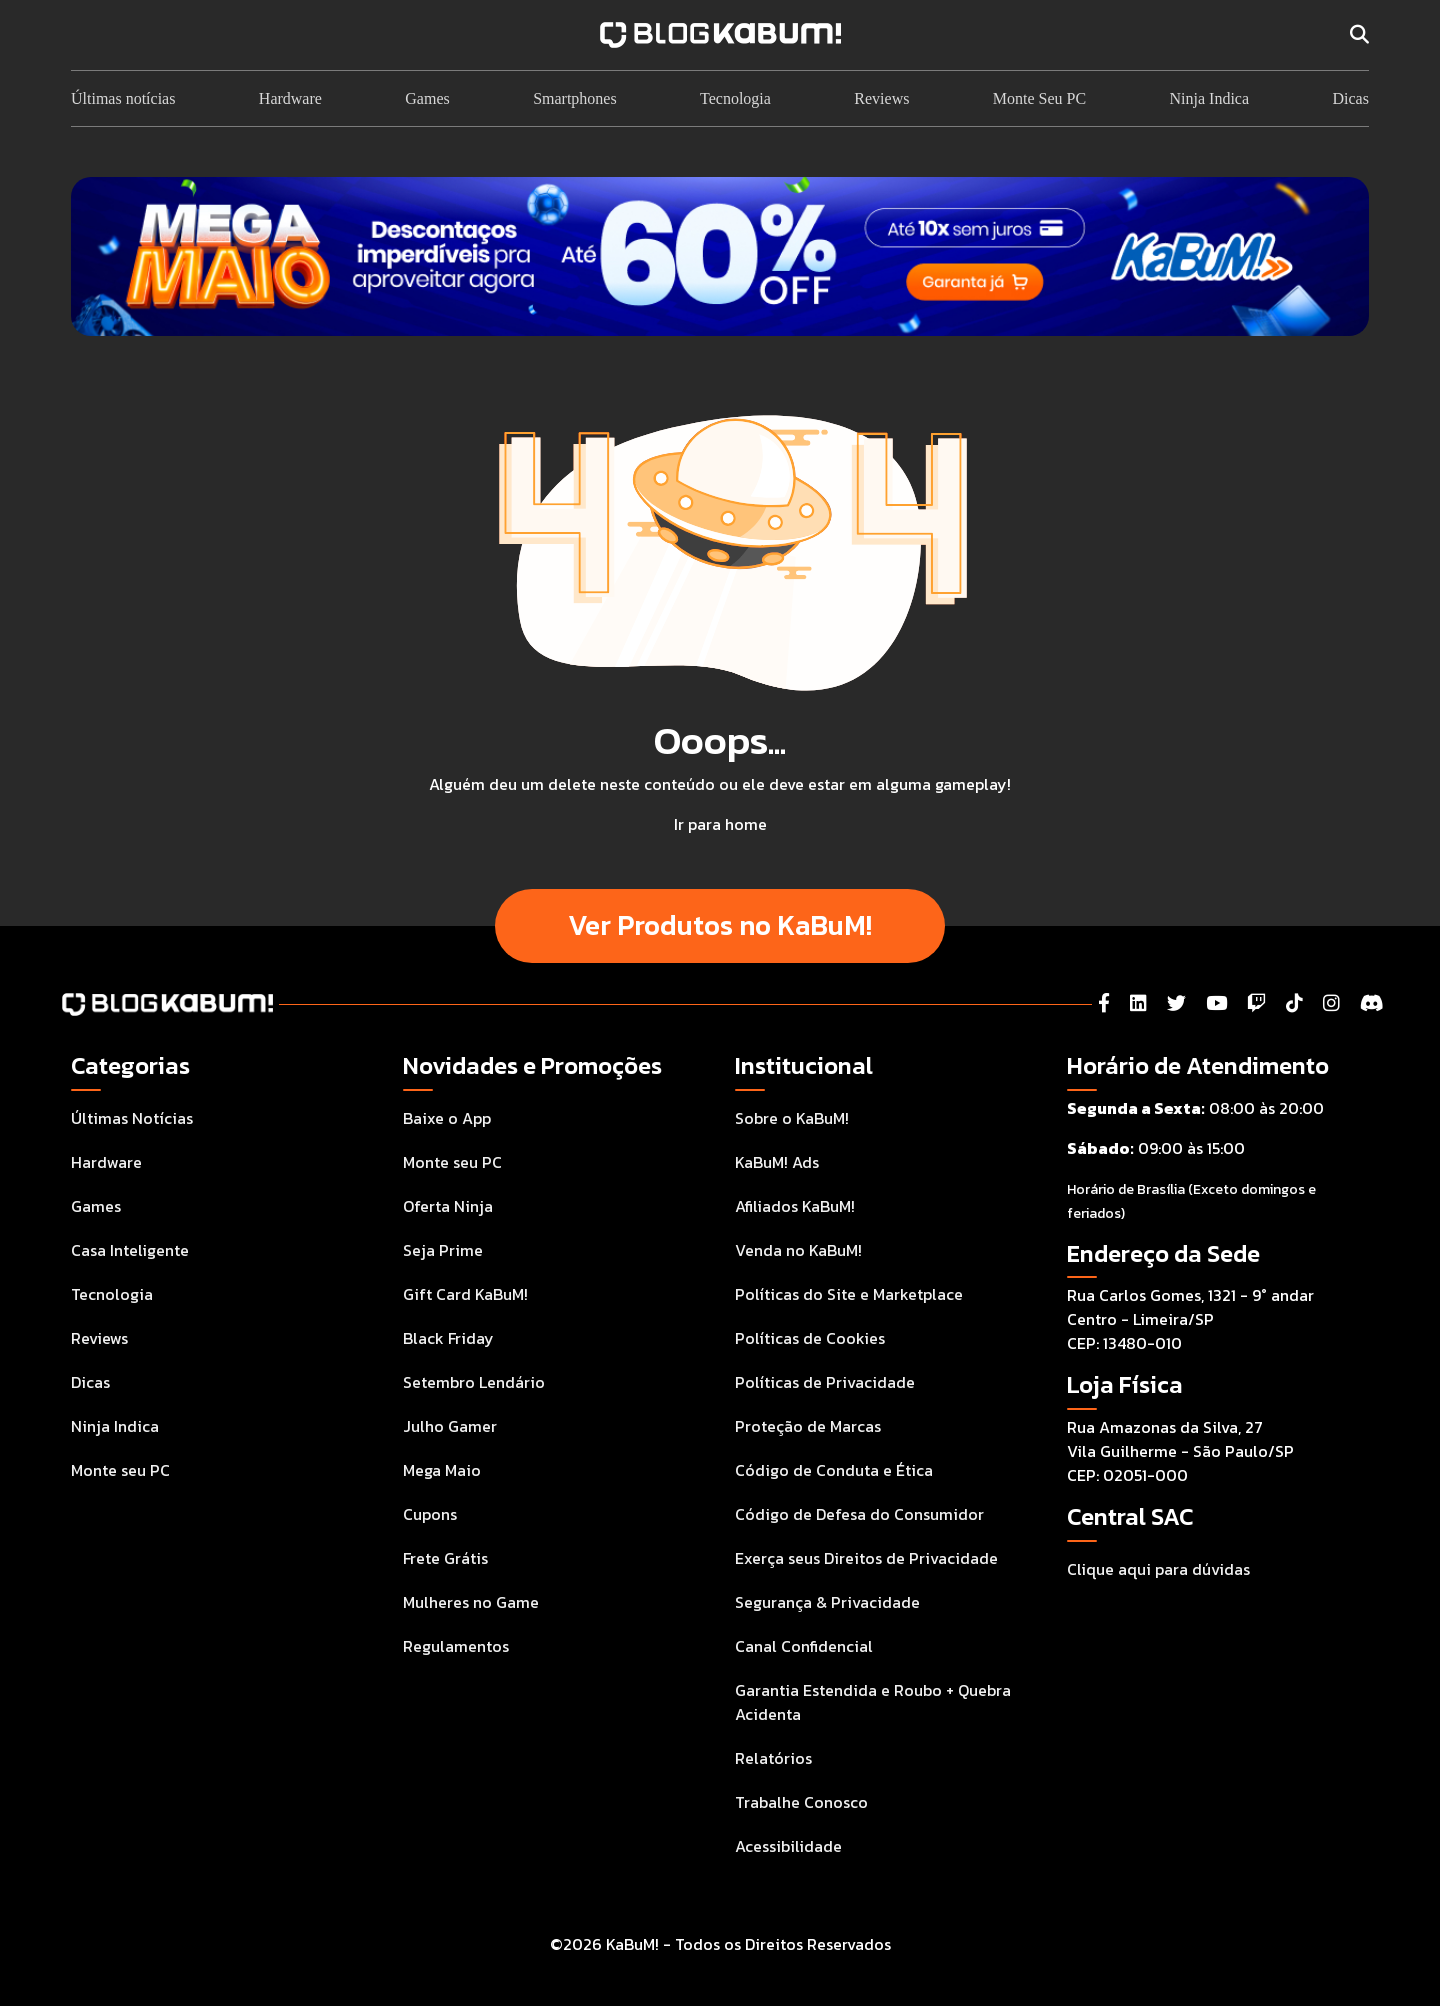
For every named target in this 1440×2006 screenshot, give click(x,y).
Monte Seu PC (1039, 98)
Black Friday (448, 1338)
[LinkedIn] (1138, 1003)
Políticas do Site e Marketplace (849, 1294)
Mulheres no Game (471, 1602)
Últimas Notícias (132, 1118)
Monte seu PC (120, 1470)
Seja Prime (443, 1250)
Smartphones (575, 98)
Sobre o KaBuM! (792, 1118)
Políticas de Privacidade (825, 1382)
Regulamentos (456, 1646)
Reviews (881, 98)
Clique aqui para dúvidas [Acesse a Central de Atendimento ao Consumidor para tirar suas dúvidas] (1158, 1569)
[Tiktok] (1294, 1003)
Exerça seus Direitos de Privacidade (866, 1558)
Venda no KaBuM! (798, 1250)
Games (427, 98)
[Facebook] (1104, 1003)
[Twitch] (1256, 1003)
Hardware (290, 98)
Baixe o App (447, 1118)
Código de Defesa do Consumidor (859, 1514)
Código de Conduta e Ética (834, 1470)
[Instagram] (1331, 1003)
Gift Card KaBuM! (465, 1294)
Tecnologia (735, 98)
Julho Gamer (450, 1426)
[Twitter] (1176, 1003)
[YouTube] (1216, 1003)
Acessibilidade (788, 1846)
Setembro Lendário (474, 1382)
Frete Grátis (445, 1558)
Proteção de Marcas (808, 1426)
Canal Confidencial (804, 1646)
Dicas (1350, 98)
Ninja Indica (1210, 98)
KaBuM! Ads (777, 1162)
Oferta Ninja (448, 1206)
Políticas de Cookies (810, 1338)
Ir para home (720, 824)
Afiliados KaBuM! (795, 1206)
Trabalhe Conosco (801, 1802)
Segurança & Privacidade (827, 1602)
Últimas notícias (123, 98)
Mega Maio (442, 1470)
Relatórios (773, 1758)
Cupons (430, 1514)
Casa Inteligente (130, 1250)
